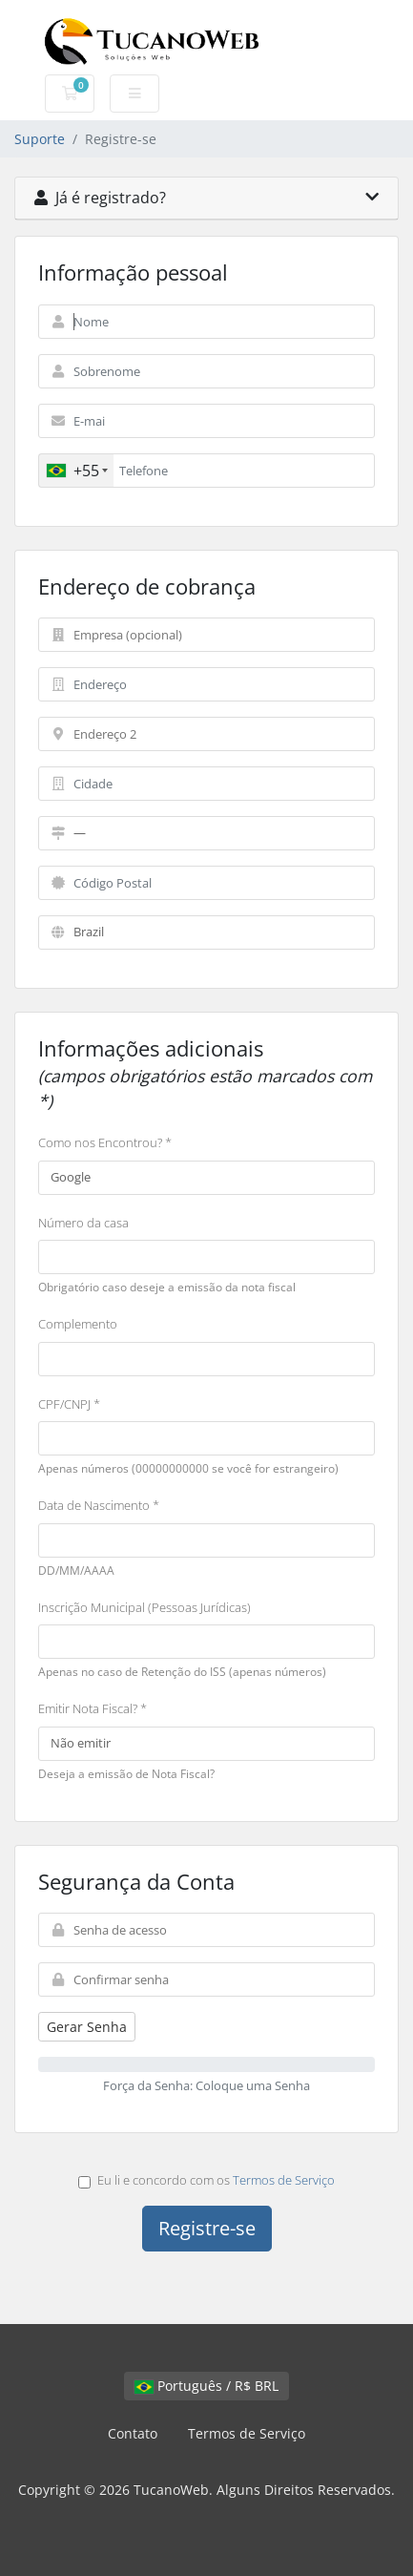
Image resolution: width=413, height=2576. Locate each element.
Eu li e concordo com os (206, 2180)
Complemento (77, 1323)
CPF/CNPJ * (69, 1404)
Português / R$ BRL (206, 2386)
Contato (132, 2433)
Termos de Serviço (284, 2180)
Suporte (39, 139)
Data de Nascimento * (98, 1505)
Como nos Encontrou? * (105, 1142)
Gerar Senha (87, 2027)
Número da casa (83, 1222)
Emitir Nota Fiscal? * (92, 1708)
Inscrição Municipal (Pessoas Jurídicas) (144, 1607)
